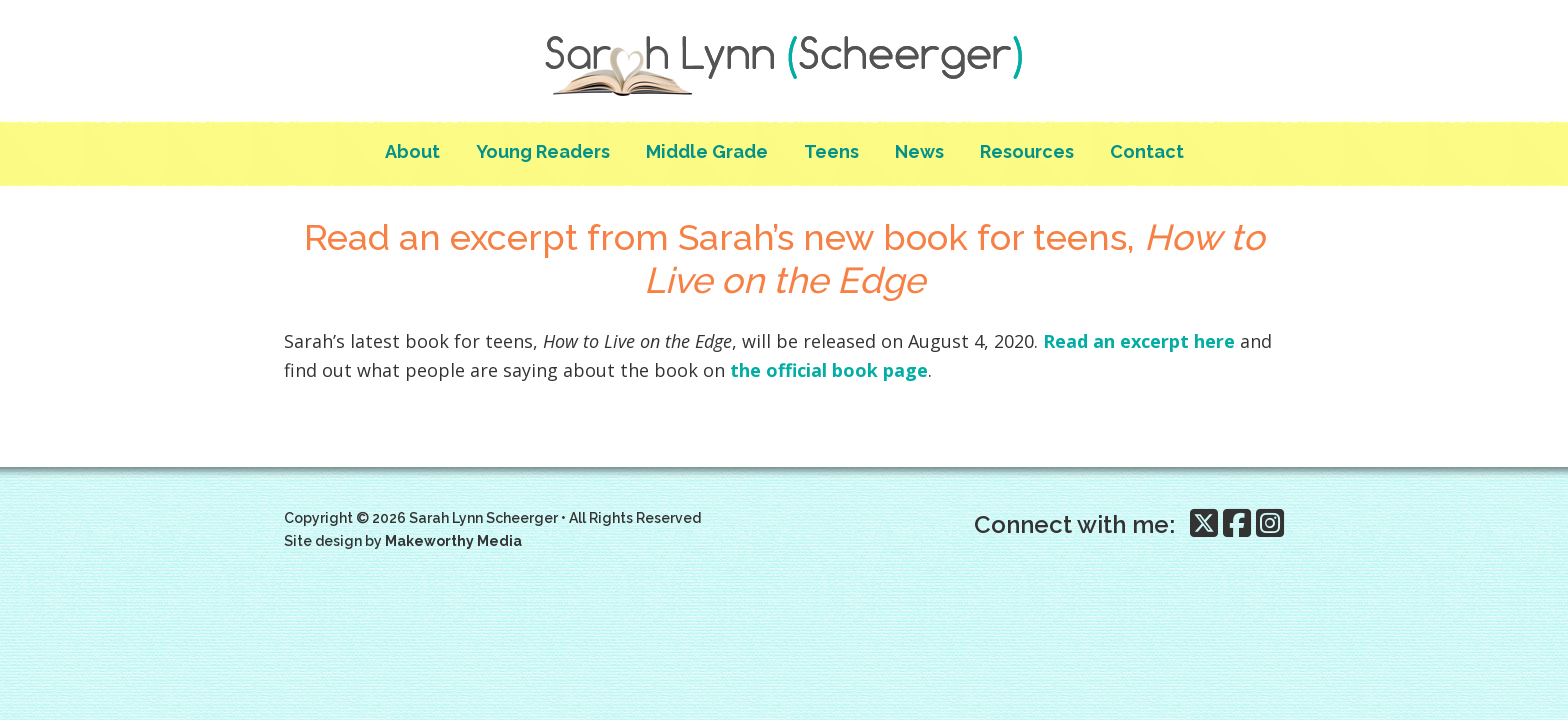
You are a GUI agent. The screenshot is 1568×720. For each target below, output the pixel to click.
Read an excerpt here (1139, 341)
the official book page (829, 370)
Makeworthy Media (453, 541)
